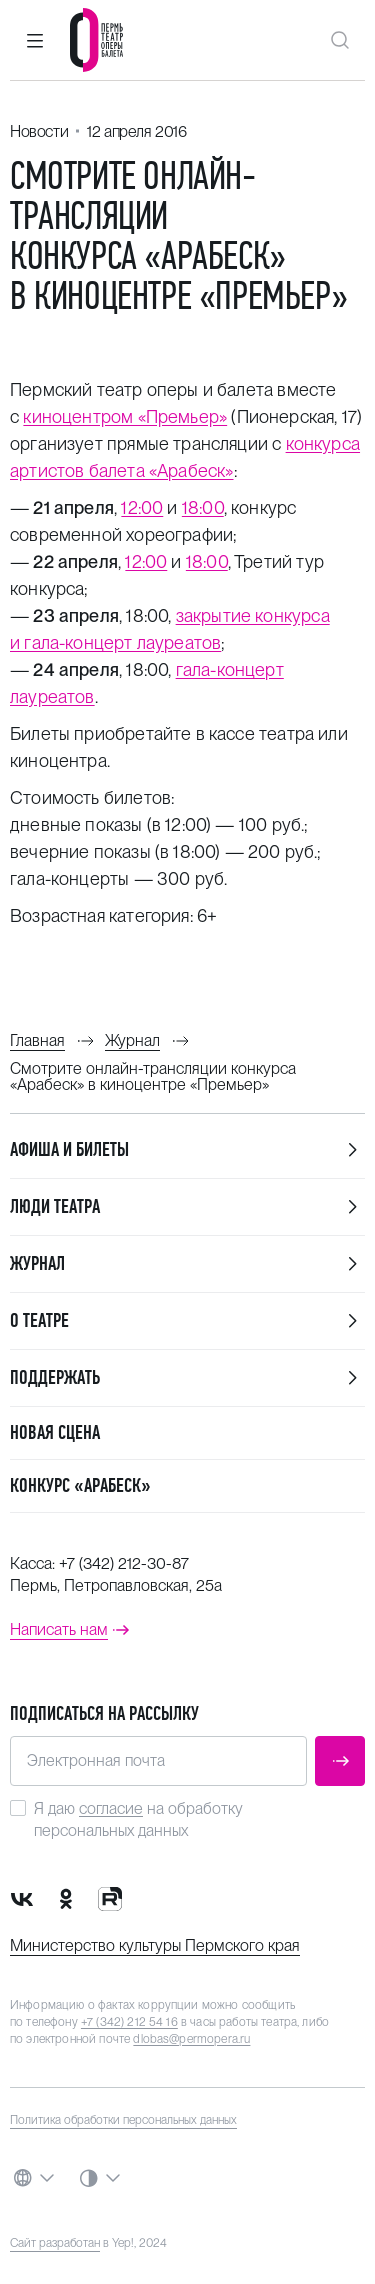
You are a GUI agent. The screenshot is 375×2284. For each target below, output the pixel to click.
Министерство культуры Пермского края (155, 1945)
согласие (111, 1808)
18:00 (203, 507)
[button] (35, 40)
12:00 (142, 507)
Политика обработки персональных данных (123, 2120)
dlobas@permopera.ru (191, 2039)
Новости (39, 131)
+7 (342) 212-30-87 (124, 1563)
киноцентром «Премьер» (125, 416)
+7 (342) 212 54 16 (129, 2022)
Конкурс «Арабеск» (80, 1485)
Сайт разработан (55, 2243)
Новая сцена (55, 1432)
